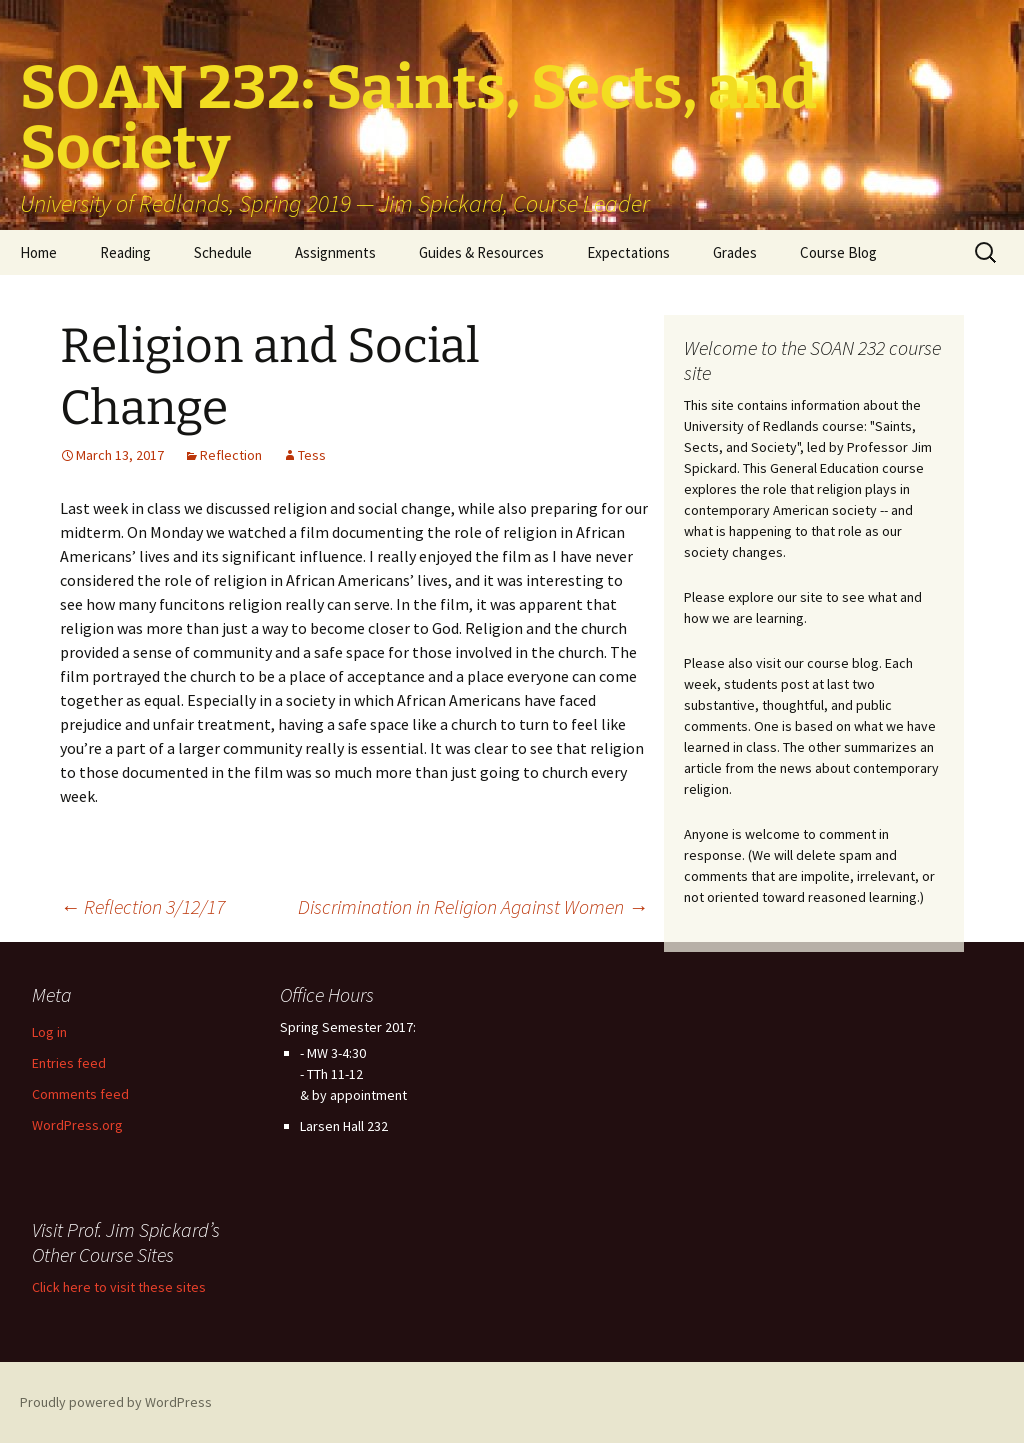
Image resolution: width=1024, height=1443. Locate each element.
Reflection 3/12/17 (142, 906)
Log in (49, 1032)
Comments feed (80, 1094)
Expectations (628, 252)
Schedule (223, 252)
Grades (735, 252)
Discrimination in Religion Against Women (473, 906)
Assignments (335, 252)
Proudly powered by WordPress (116, 1402)
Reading (125, 252)
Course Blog (838, 252)
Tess (312, 455)
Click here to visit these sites (119, 1287)
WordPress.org (77, 1125)
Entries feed (69, 1063)
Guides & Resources (481, 252)
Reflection (231, 455)
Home (38, 252)
